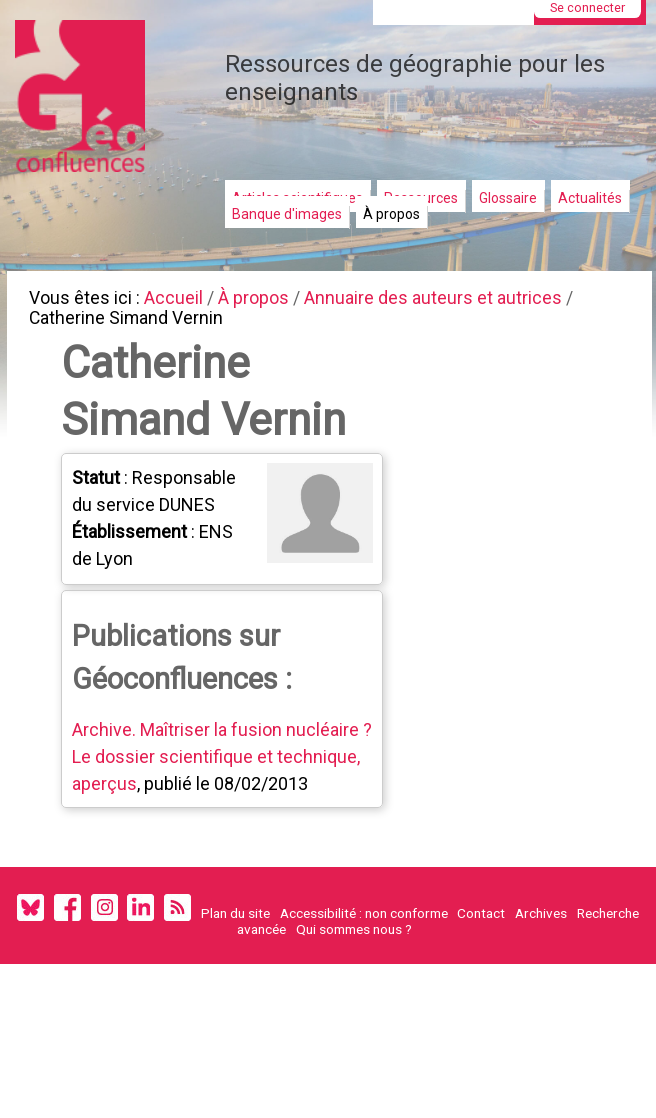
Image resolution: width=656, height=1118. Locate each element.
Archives (541, 955)
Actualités (590, 198)
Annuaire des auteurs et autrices (452, 300)
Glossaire (508, 198)
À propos (391, 214)
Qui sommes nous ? (354, 971)
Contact (481, 955)
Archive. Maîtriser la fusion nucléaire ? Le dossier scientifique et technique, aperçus (219, 768)
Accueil (180, 300)
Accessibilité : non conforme (364, 955)
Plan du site (235, 955)
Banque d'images (287, 214)
